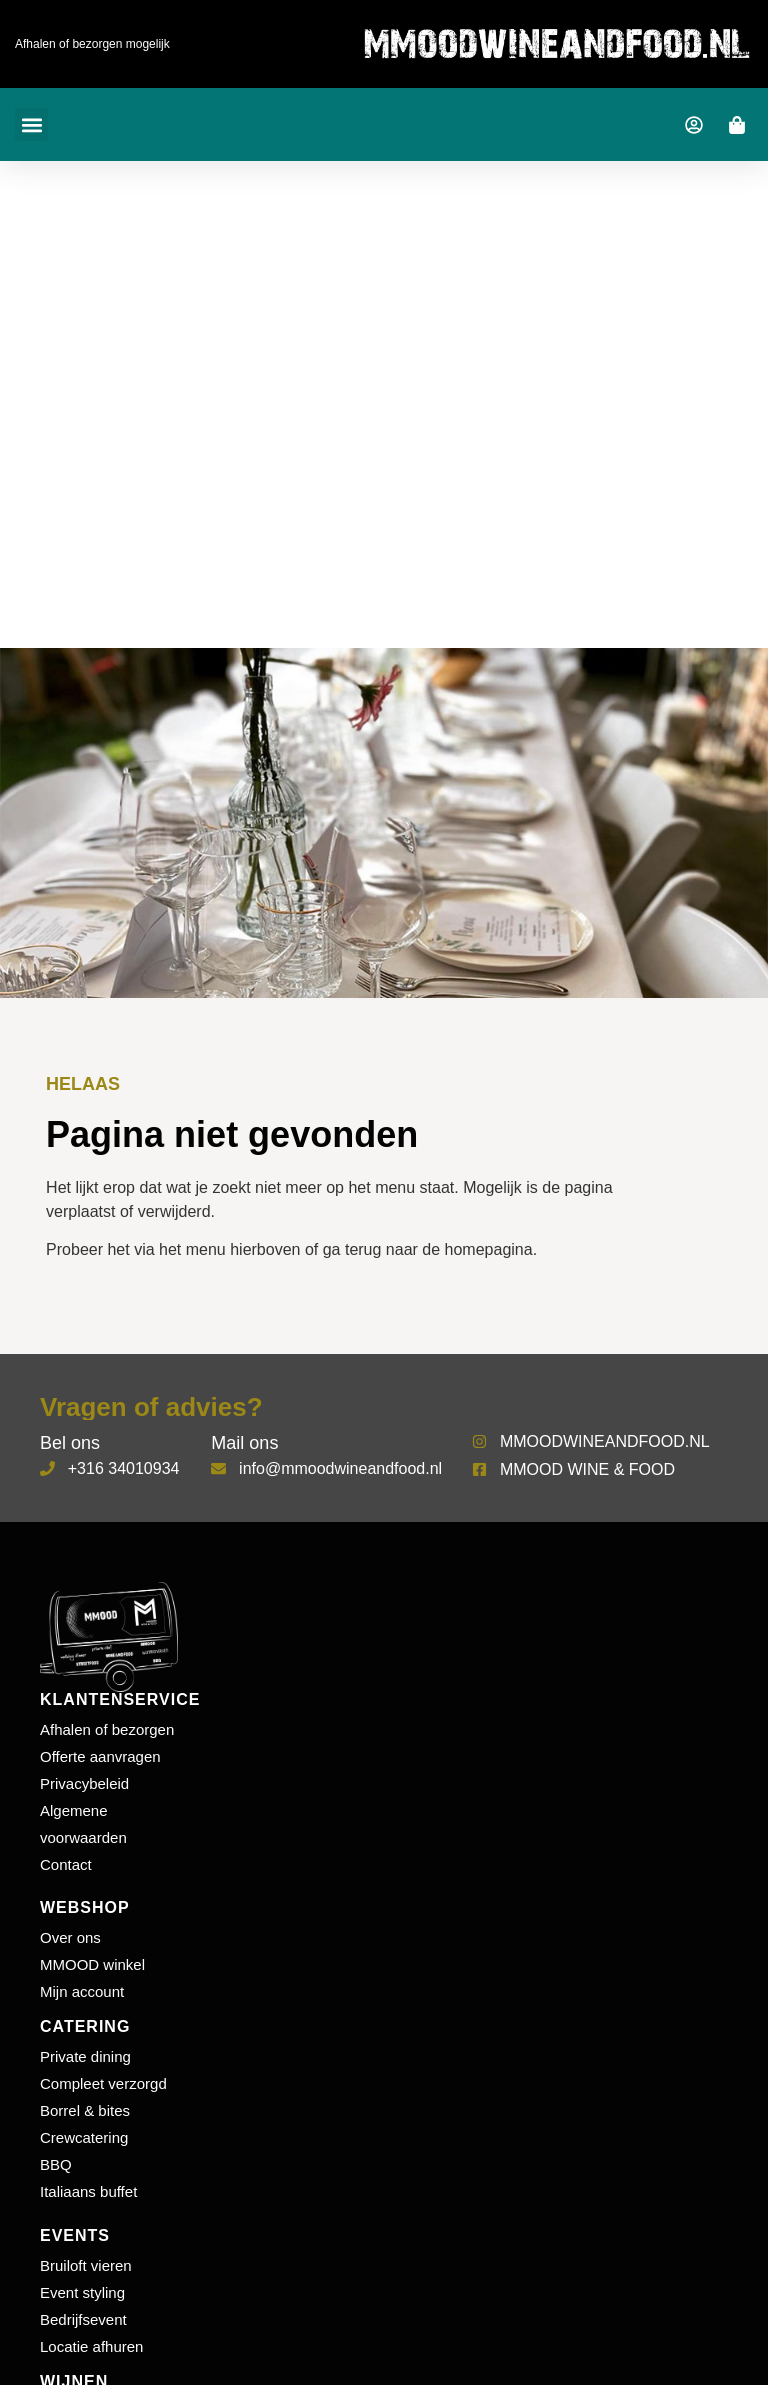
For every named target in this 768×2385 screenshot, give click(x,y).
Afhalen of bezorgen (107, 1729)
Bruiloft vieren (86, 2265)
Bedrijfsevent (83, 2319)
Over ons (70, 1937)
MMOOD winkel (92, 1964)
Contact (66, 1864)
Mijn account (82, 1991)
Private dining (85, 2056)
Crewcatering (84, 2137)
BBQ (56, 2164)
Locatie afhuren (91, 2346)
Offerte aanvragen (100, 1756)
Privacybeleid (84, 1783)
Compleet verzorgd (103, 2083)
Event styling (82, 2292)
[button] (31, 124)
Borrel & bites (85, 2110)
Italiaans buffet (88, 2191)
